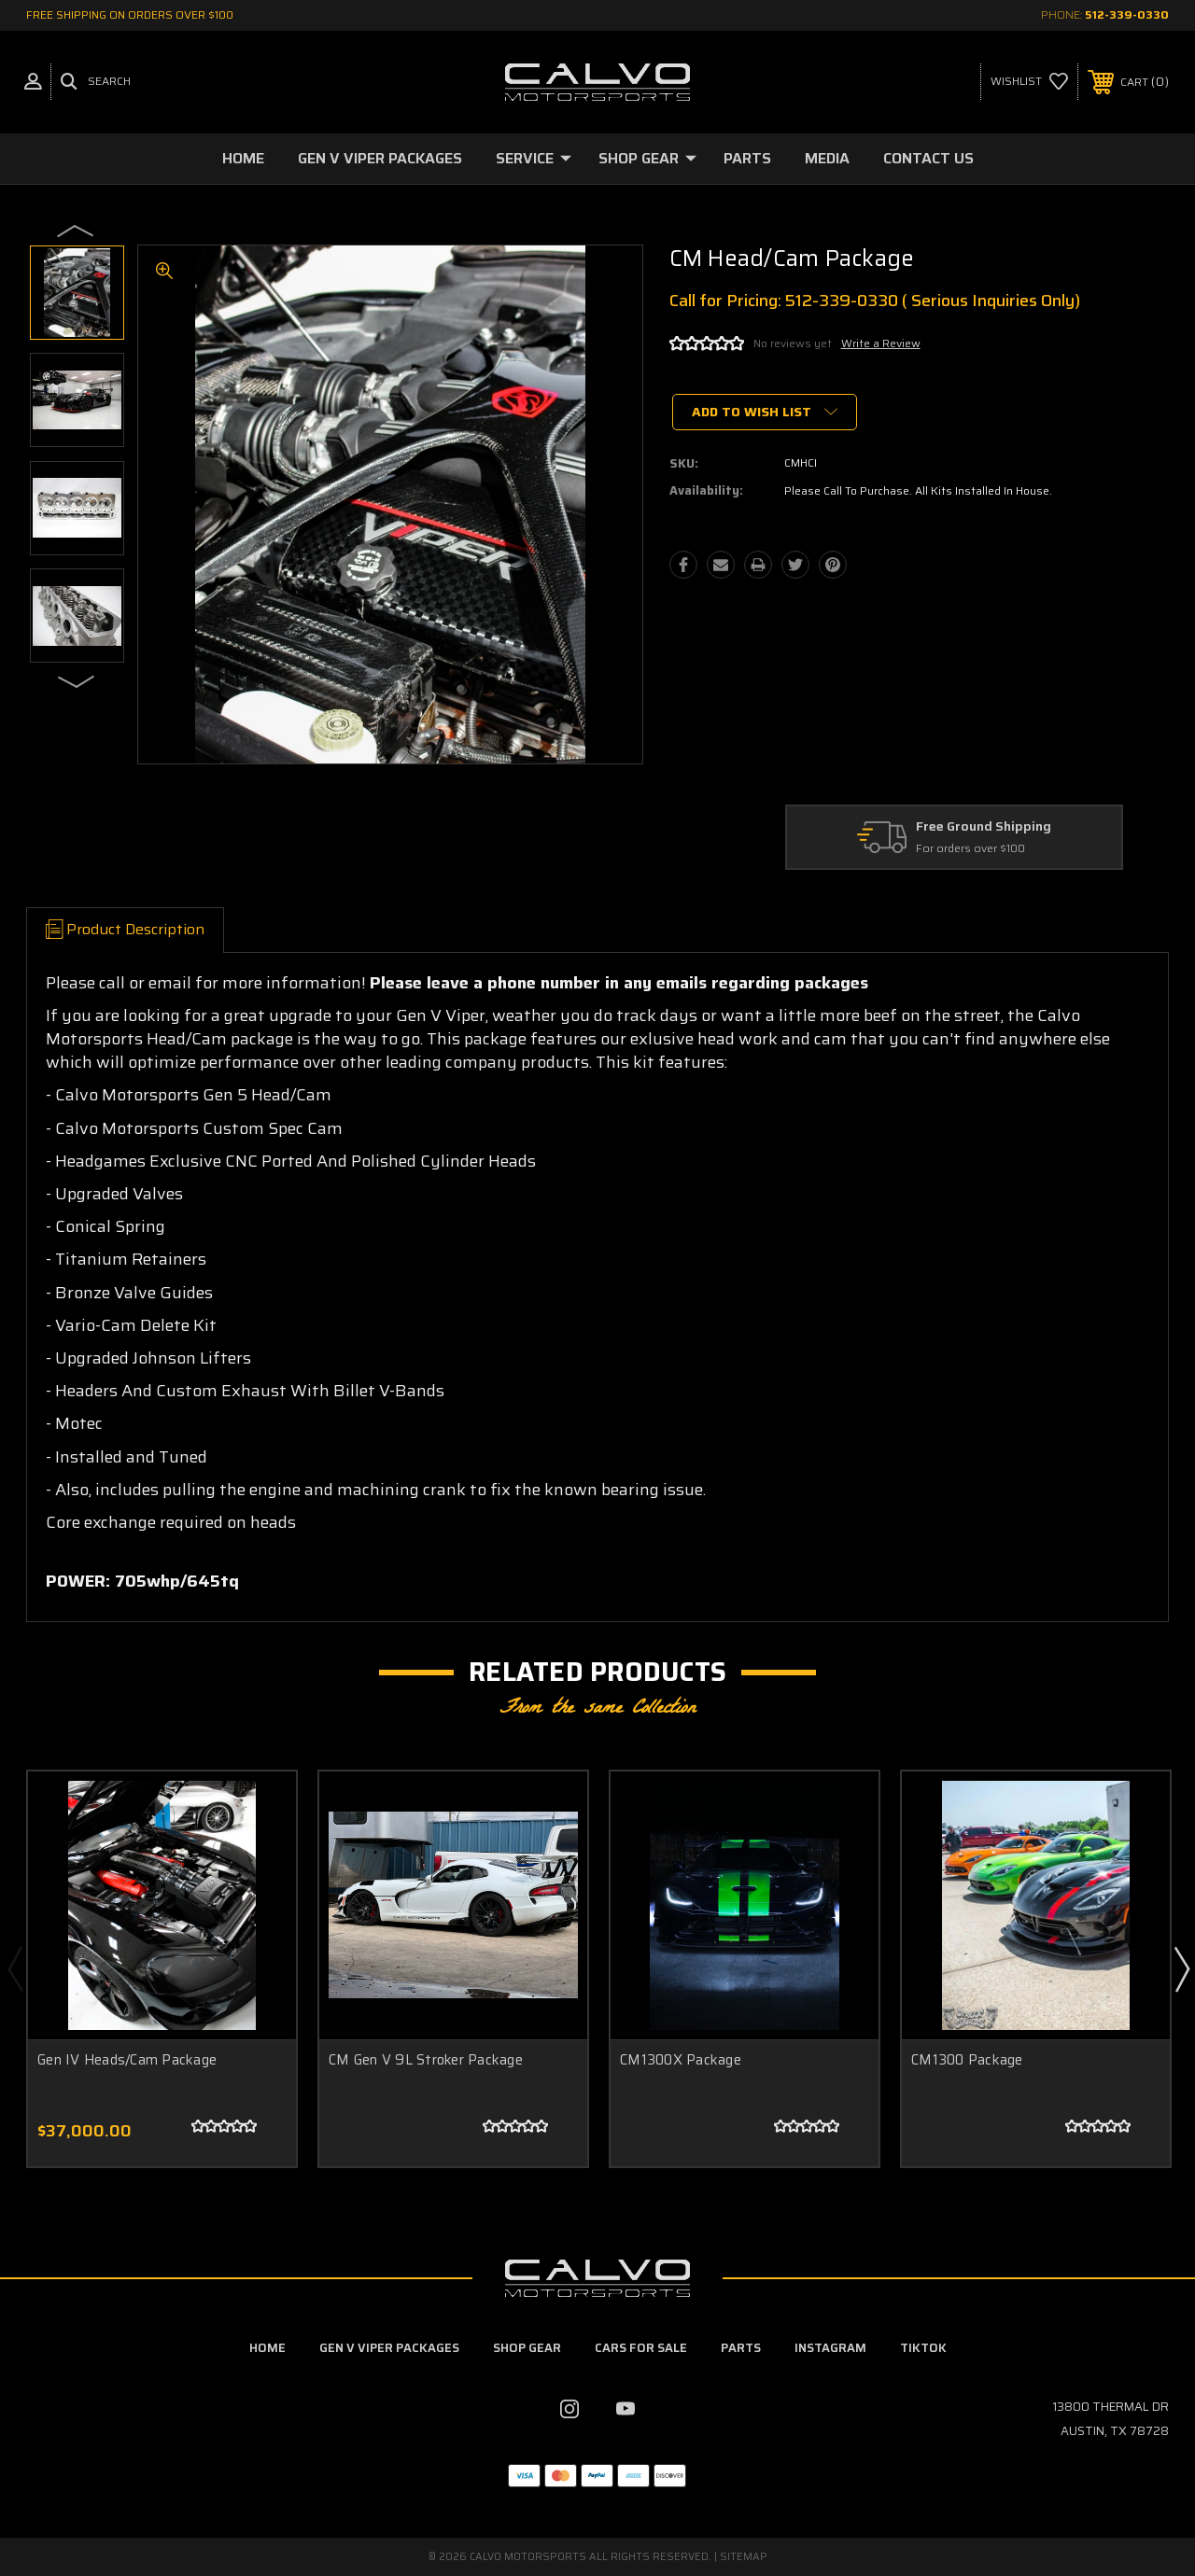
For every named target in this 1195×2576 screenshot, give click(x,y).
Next (76, 680)
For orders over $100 (970, 849)
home (267, 2348)
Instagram (830, 2348)
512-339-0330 (1127, 14)
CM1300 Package (967, 2060)
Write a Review (881, 343)
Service (533, 158)
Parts (747, 158)
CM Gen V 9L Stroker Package (426, 2060)
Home (243, 158)
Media (827, 158)
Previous (76, 230)
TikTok (923, 2348)
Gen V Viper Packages (380, 158)
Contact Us (928, 158)
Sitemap (743, 2557)
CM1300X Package (680, 2060)
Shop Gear (647, 158)
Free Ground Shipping (983, 827)
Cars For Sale (641, 2348)
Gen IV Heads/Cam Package (127, 2060)
